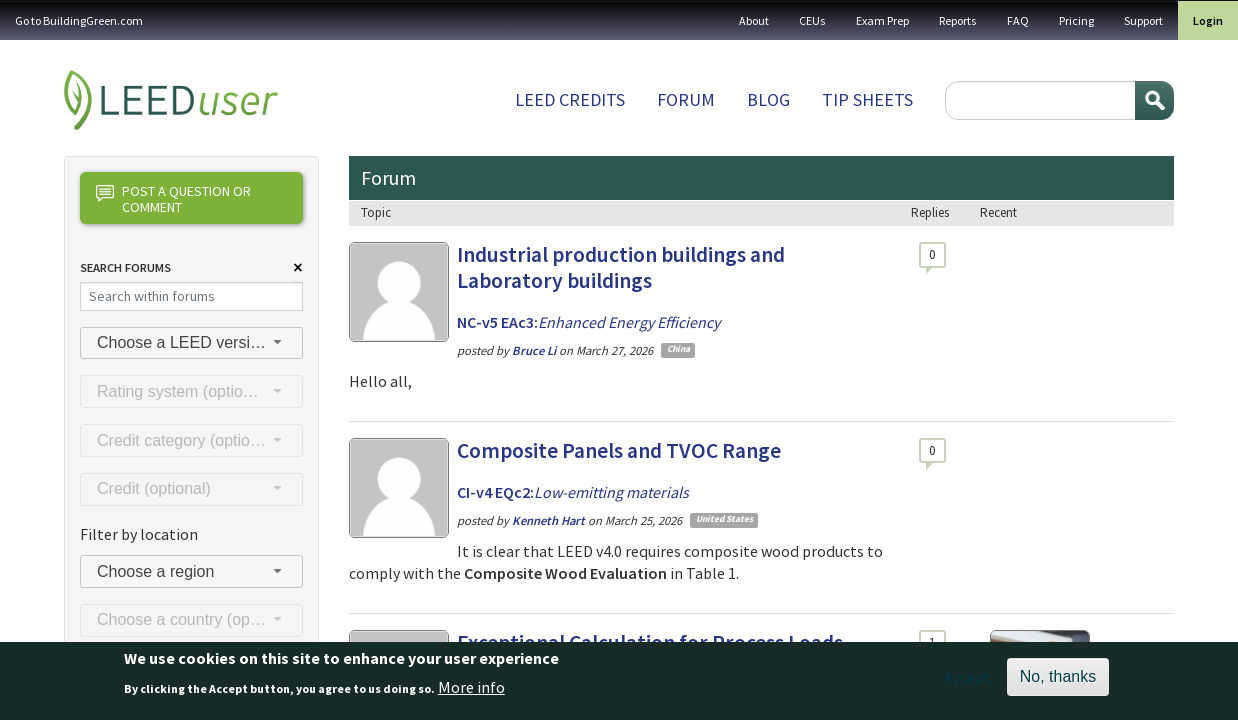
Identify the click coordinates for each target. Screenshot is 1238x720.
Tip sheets (867, 99)
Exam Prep (882, 20)
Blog (768, 99)
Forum (686, 99)
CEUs (812, 20)
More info (471, 691)
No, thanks (1058, 681)
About (754, 20)
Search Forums (125, 267)
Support (1143, 20)
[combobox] (191, 343)
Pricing (1076, 20)
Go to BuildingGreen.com (79, 20)
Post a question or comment (173, 198)
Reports (958, 20)
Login (1208, 20)
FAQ (1018, 20)
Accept (967, 682)
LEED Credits (570, 99)
